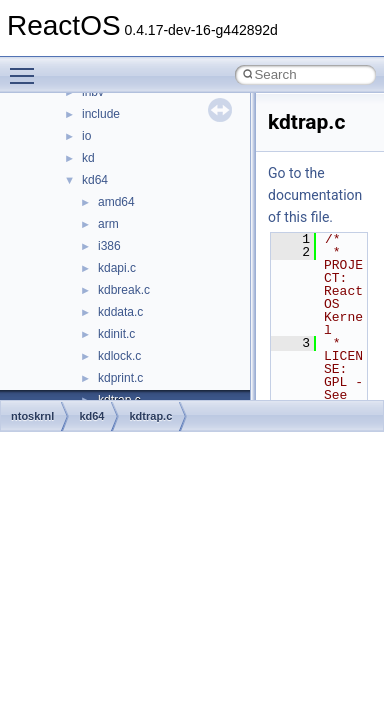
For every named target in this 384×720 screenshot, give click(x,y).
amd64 (116, 202)
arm (108, 224)
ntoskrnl (32, 416)
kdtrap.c (150, 416)
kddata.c (120, 312)
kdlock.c (119, 356)
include (101, 114)
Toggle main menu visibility (27, 67)
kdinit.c (116, 334)
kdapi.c (117, 268)
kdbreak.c (124, 290)
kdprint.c (120, 378)
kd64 (95, 180)
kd (88, 158)
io (86, 136)
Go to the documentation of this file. (315, 195)
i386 (109, 246)
